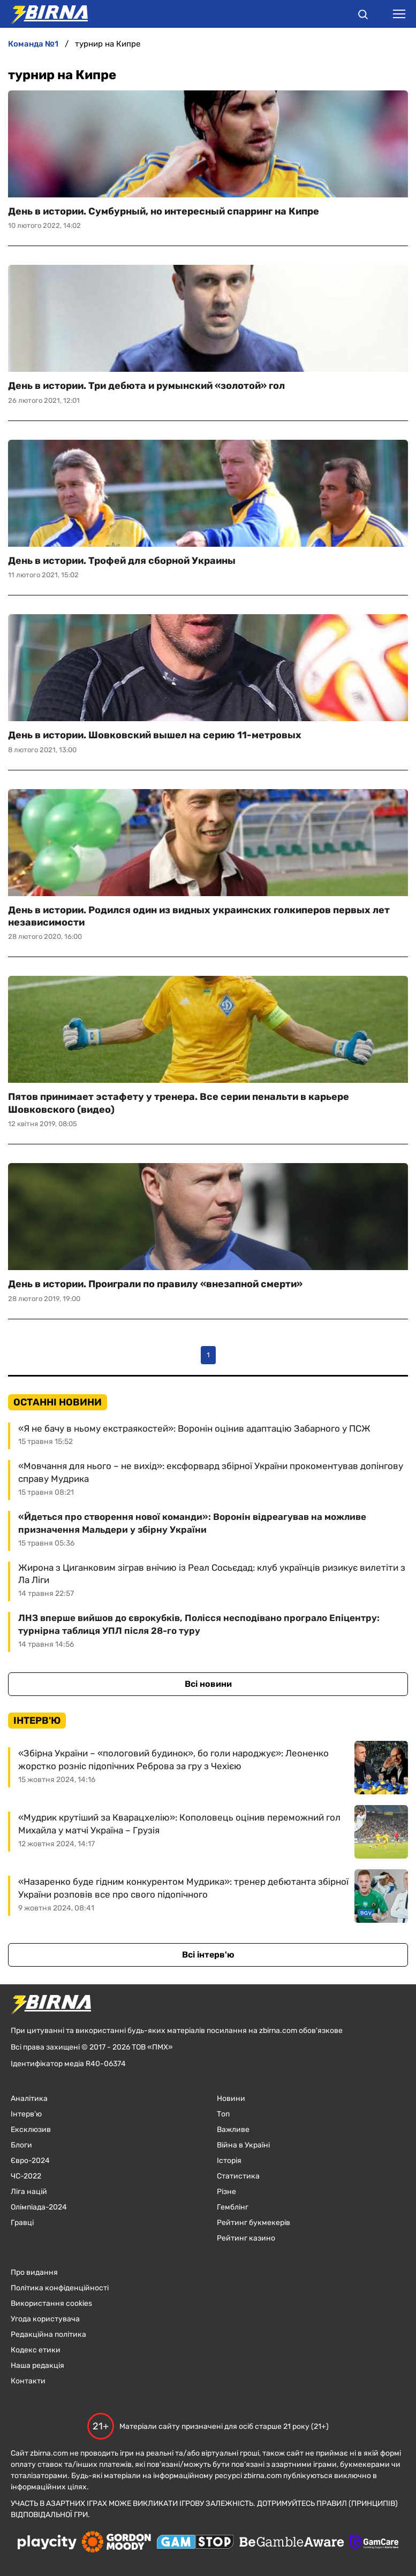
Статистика (238, 2176)
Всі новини (208, 1684)
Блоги (21, 2145)
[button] (363, 16)
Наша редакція (37, 2365)
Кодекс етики (35, 2350)
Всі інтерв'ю (208, 1955)
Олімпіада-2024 (39, 2207)
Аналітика (29, 2098)
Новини (231, 2098)
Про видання (34, 2272)
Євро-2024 (30, 2160)
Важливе (233, 2129)
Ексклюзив (31, 2129)
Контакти (28, 2381)
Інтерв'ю (26, 2114)
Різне (226, 2191)
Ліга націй (29, 2191)
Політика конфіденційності (60, 2287)
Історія (229, 2160)
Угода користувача (45, 2318)
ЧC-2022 (26, 2176)
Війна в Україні (243, 2145)
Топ (223, 2114)
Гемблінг (232, 2207)
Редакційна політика (48, 2334)
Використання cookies (51, 2303)
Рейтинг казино (246, 2238)
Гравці (22, 2222)
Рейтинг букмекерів (253, 2222)
